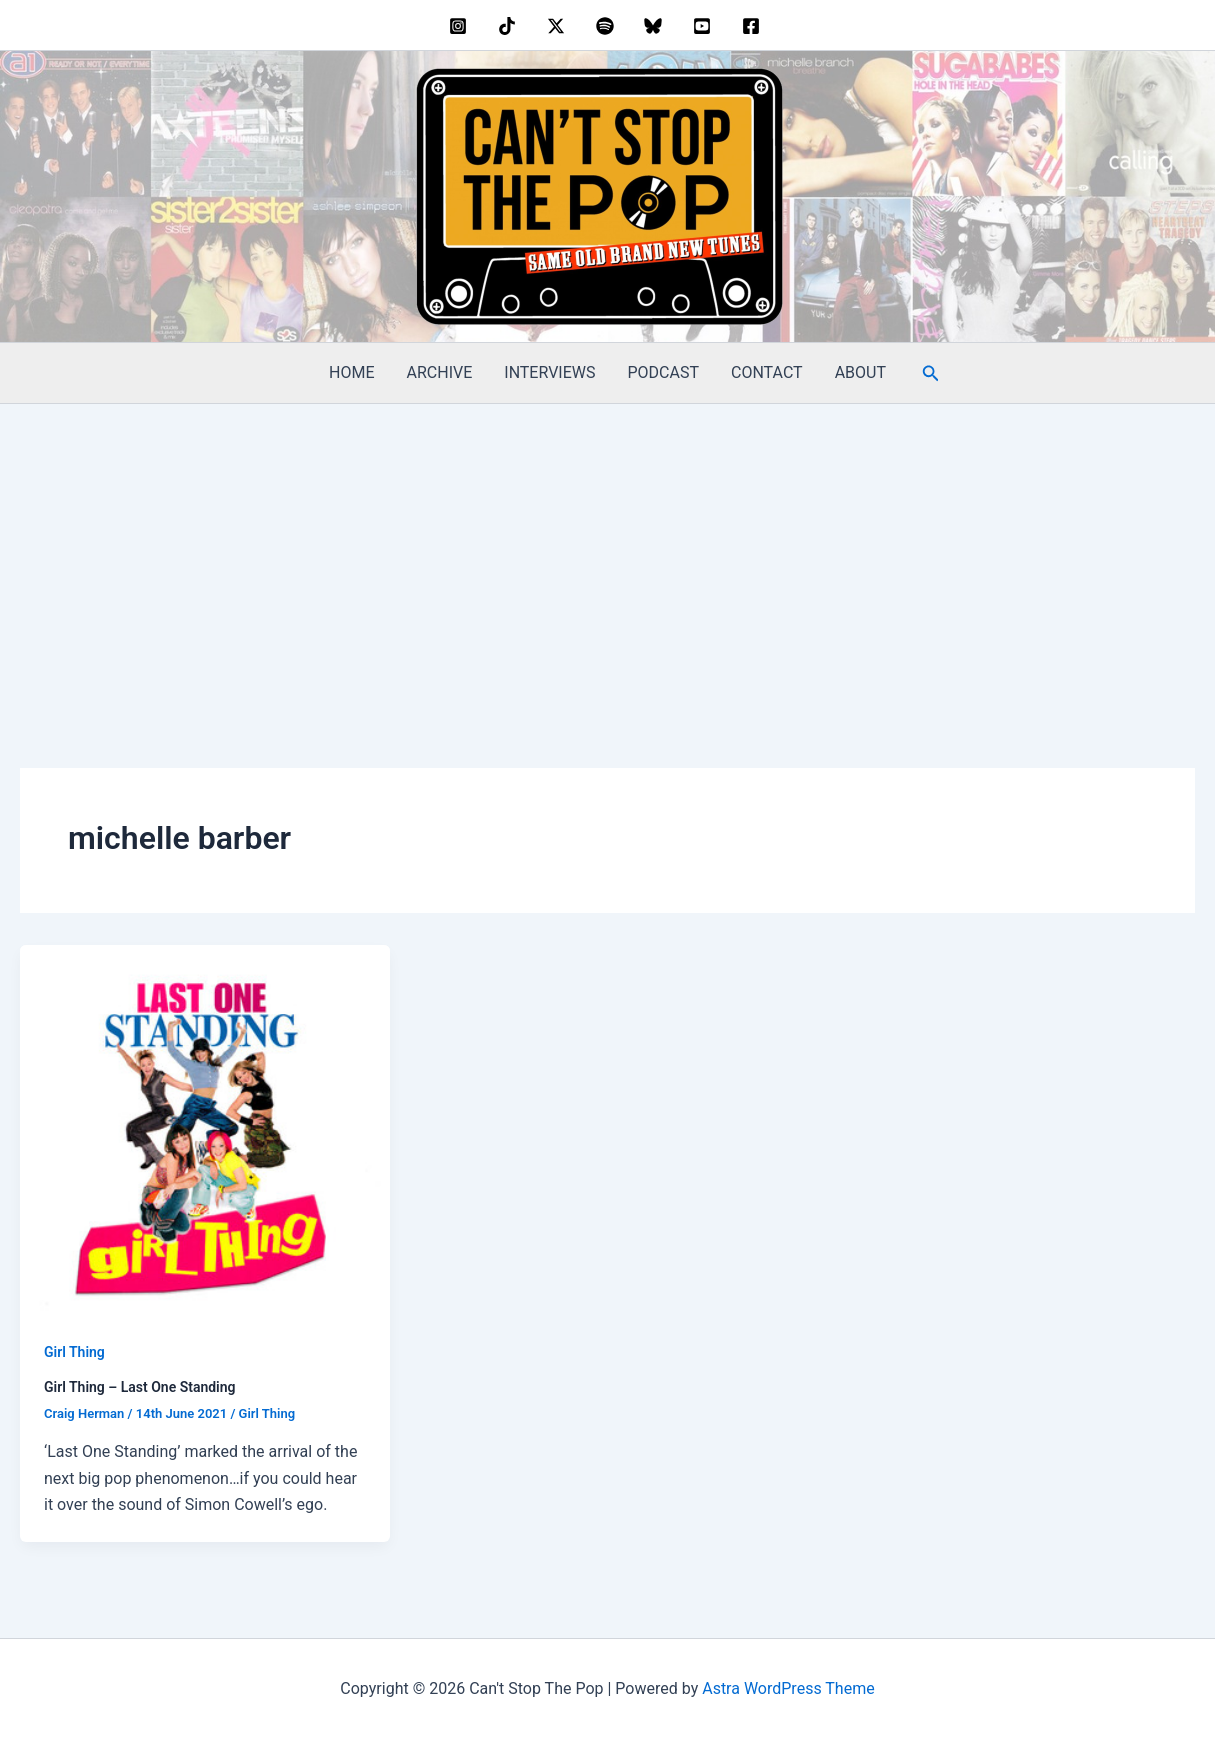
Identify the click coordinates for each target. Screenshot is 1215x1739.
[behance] (510, 26)
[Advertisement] (608, 554)
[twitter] (558, 26)
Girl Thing (74, 1352)
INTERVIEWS (549, 372)
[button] (931, 373)
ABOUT (860, 372)
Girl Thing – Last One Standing (140, 1387)
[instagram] (461, 26)
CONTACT (767, 372)
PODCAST (664, 372)
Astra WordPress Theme (788, 1688)
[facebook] (753, 26)
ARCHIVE (440, 372)
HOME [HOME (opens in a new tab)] (351, 372)
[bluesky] (656, 26)
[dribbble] (607, 26)
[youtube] (705, 26)
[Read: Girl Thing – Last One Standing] (205, 1128)
